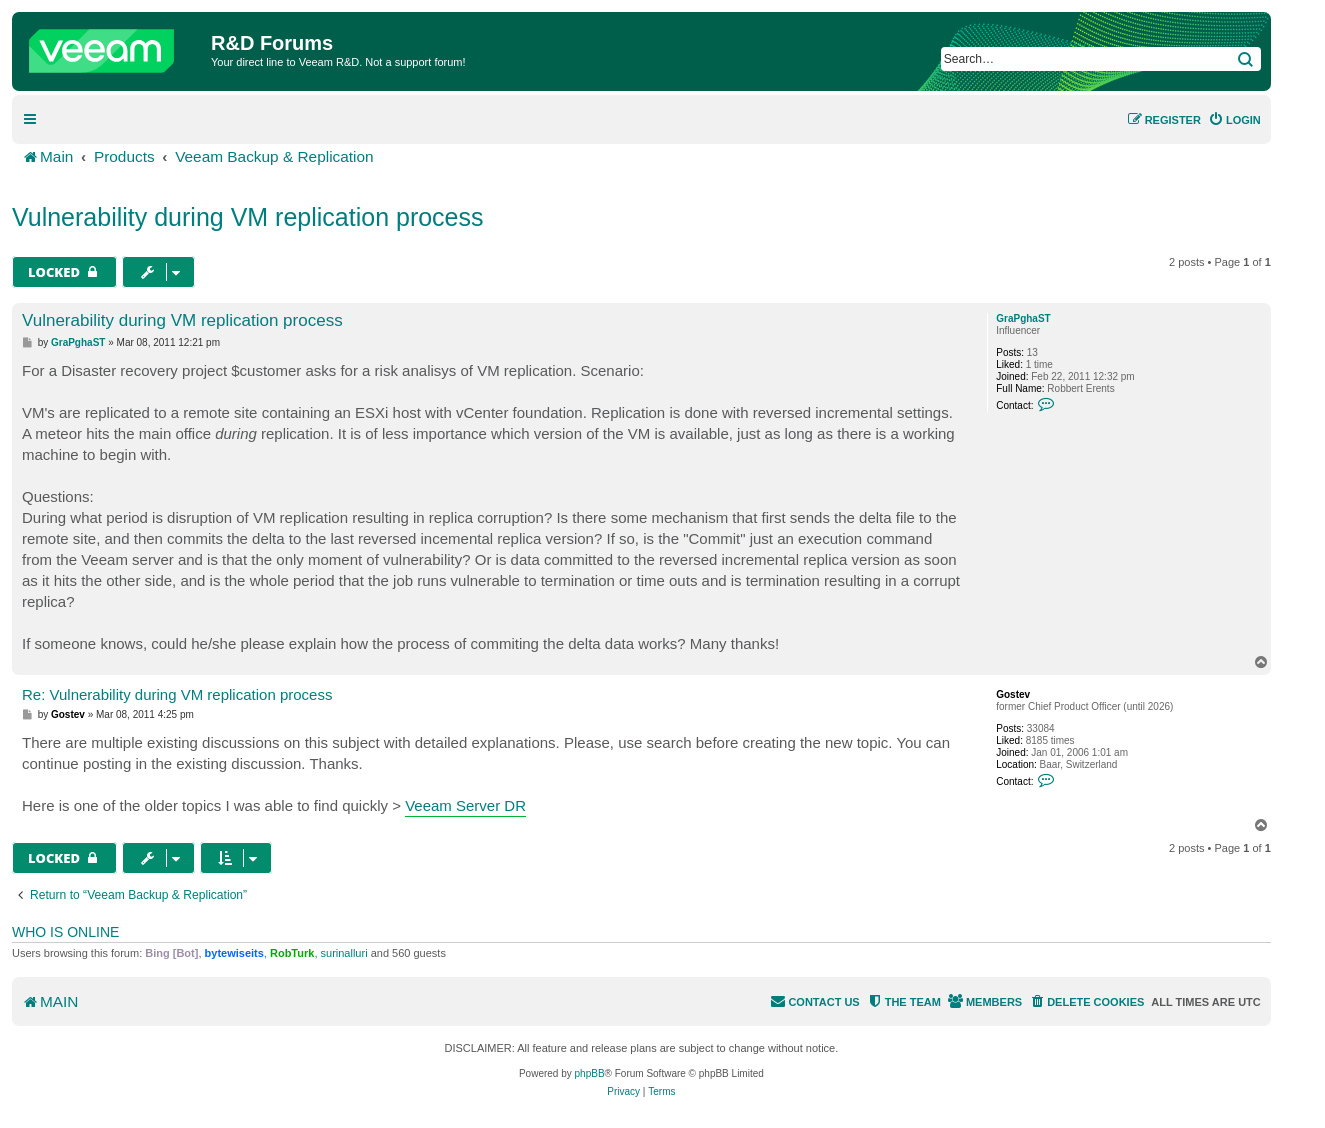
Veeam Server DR (465, 805)
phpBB (590, 1073)
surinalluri (344, 953)
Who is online (65, 932)
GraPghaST (1023, 318)
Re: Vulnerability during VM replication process (177, 694)
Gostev (1013, 694)
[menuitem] (1234, 120)
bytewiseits (234, 953)
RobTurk (292, 953)
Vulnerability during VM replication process (248, 217)
